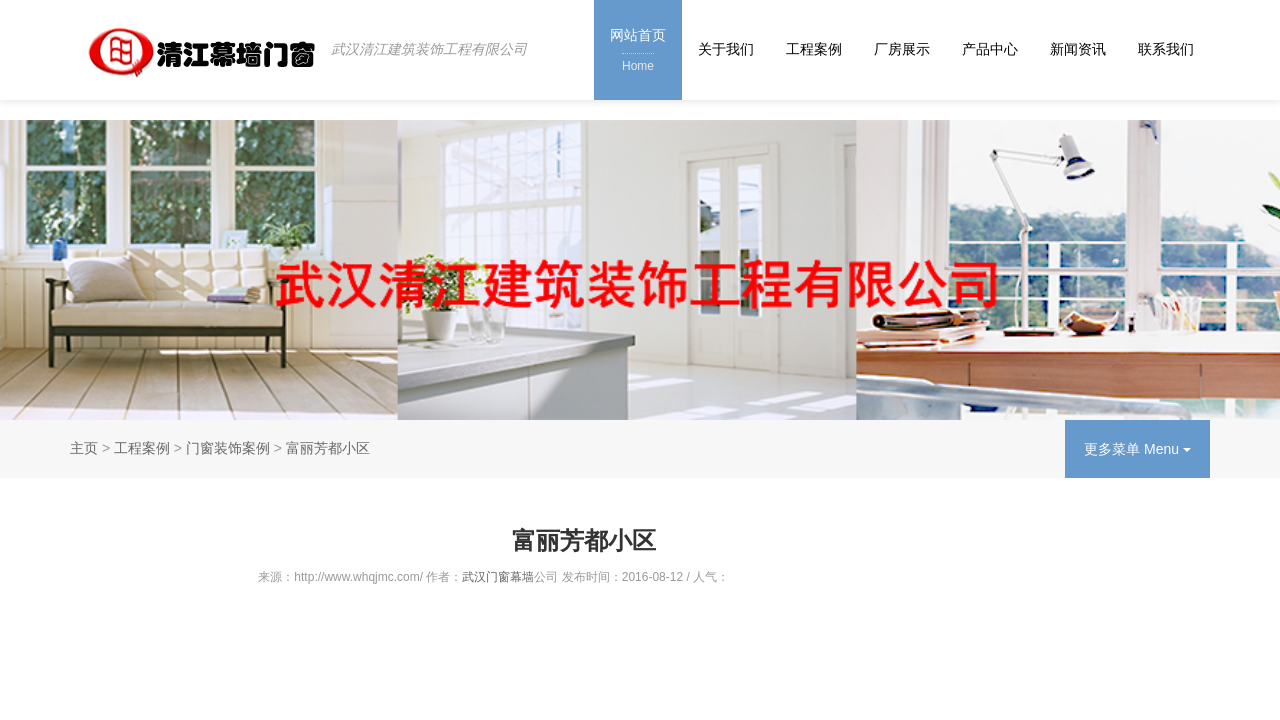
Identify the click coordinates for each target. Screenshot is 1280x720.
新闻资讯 (1078, 49)
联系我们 (1166, 49)
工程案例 (814, 49)
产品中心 (990, 49)
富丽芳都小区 (328, 448)
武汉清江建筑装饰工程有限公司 (429, 49)
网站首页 (638, 51)
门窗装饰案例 (228, 448)
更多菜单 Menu (1137, 449)
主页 (84, 448)
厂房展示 (902, 49)
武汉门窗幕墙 (498, 577)
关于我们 (726, 49)
